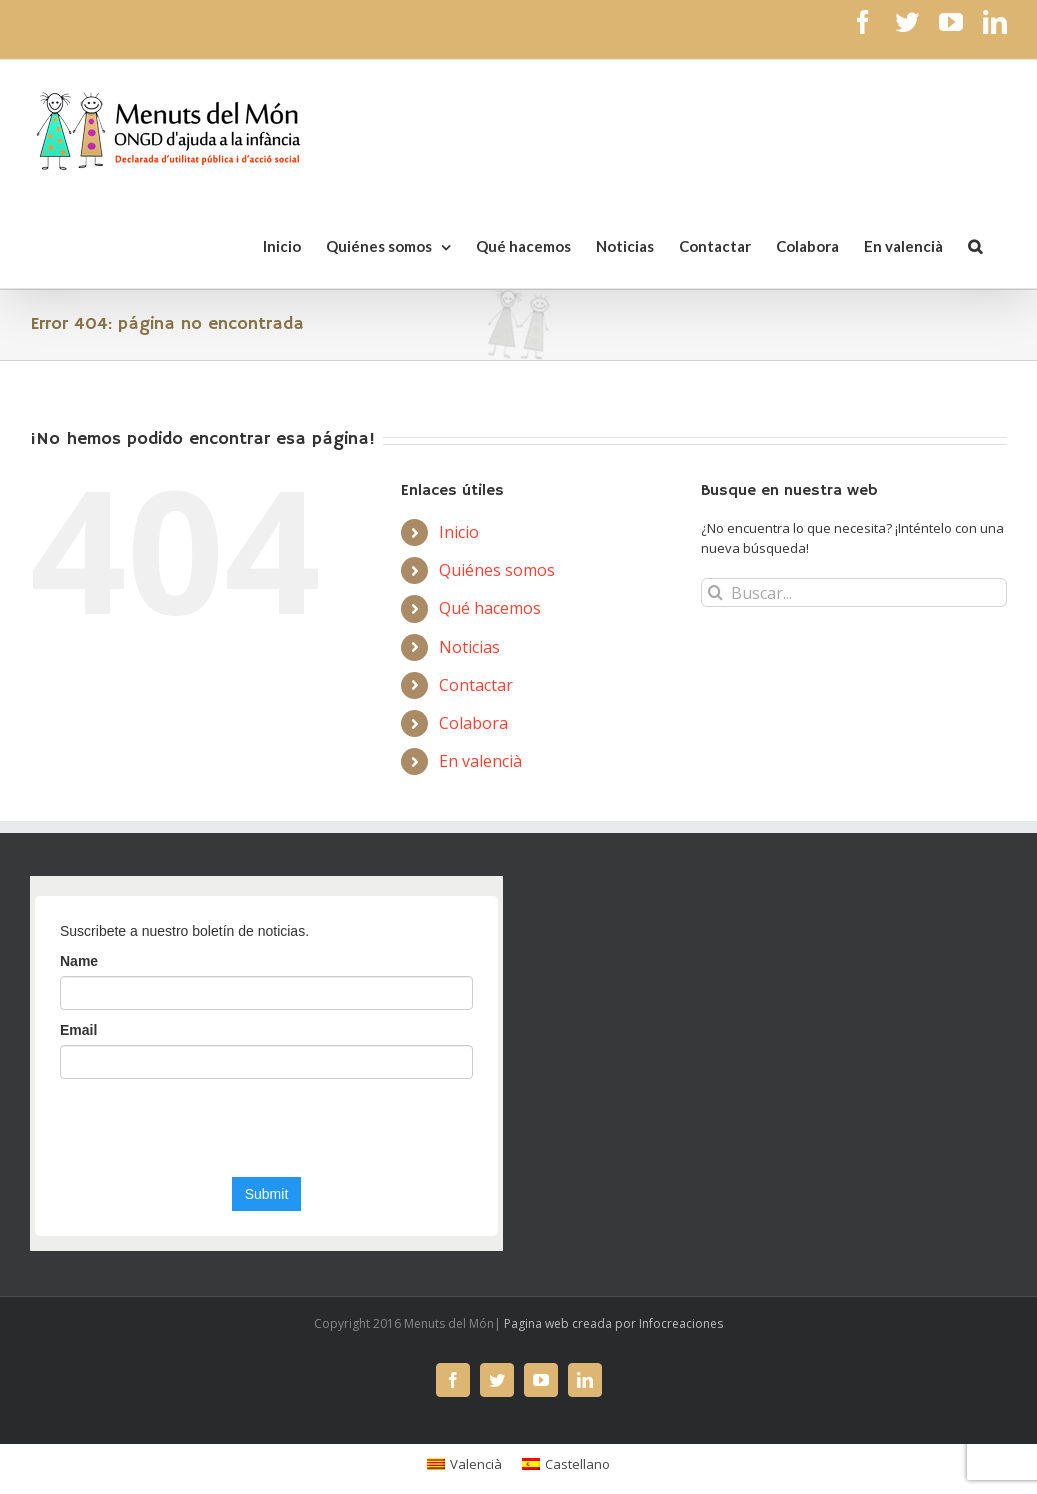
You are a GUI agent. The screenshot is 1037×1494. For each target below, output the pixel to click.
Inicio (459, 532)
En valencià (480, 761)
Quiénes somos (497, 570)
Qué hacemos (490, 608)
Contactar (476, 685)
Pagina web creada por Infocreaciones (613, 1323)
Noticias (469, 647)
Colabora (473, 723)
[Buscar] (975, 245)
